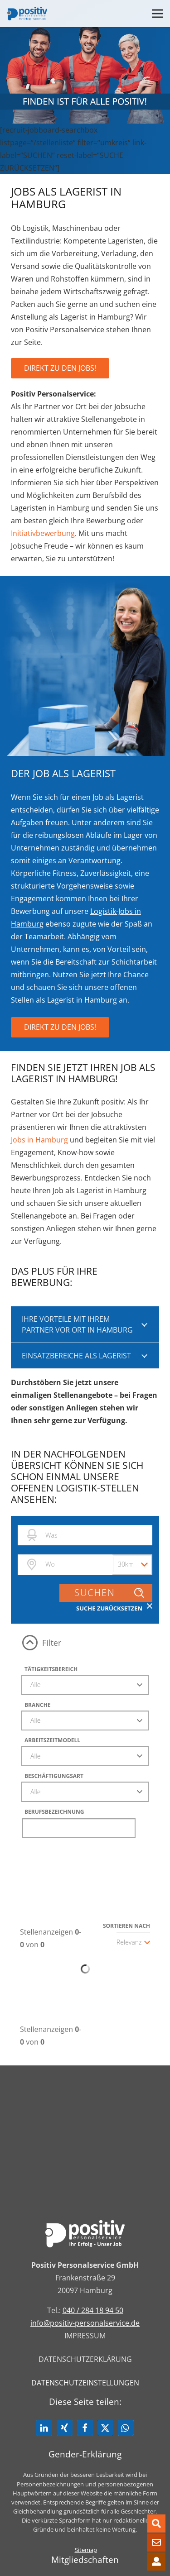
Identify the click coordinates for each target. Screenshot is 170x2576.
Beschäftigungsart (53, 1776)
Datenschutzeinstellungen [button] (85, 2383)
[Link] (27, 13)
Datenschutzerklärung (85, 2359)
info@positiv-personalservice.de (85, 2323)
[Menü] (157, 13)
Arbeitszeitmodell (52, 1740)
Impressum (85, 2336)
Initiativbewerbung (43, 533)
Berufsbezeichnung (54, 1812)
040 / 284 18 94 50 (93, 2310)
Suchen (109, 1593)
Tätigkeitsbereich (51, 1669)
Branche (37, 1705)
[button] (44, 2428)
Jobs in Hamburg (39, 1140)
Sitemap (86, 2550)
